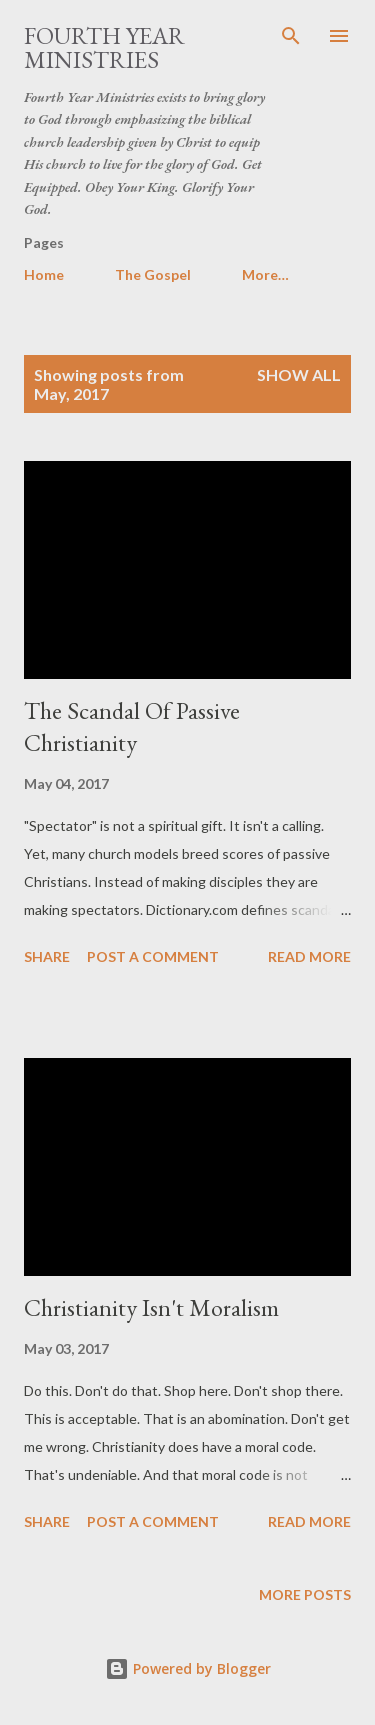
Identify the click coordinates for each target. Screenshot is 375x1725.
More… (265, 274)
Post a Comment (153, 956)
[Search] (291, 36)
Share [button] (47, 956)
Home (44, 274)
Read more (309, 956)
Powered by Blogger (188, 1668)
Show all (299, 374)
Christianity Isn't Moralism (151, 1307)
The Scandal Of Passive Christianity (132, 726)
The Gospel (153, 274)
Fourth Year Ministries (104, 47)
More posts (305, 1594)
